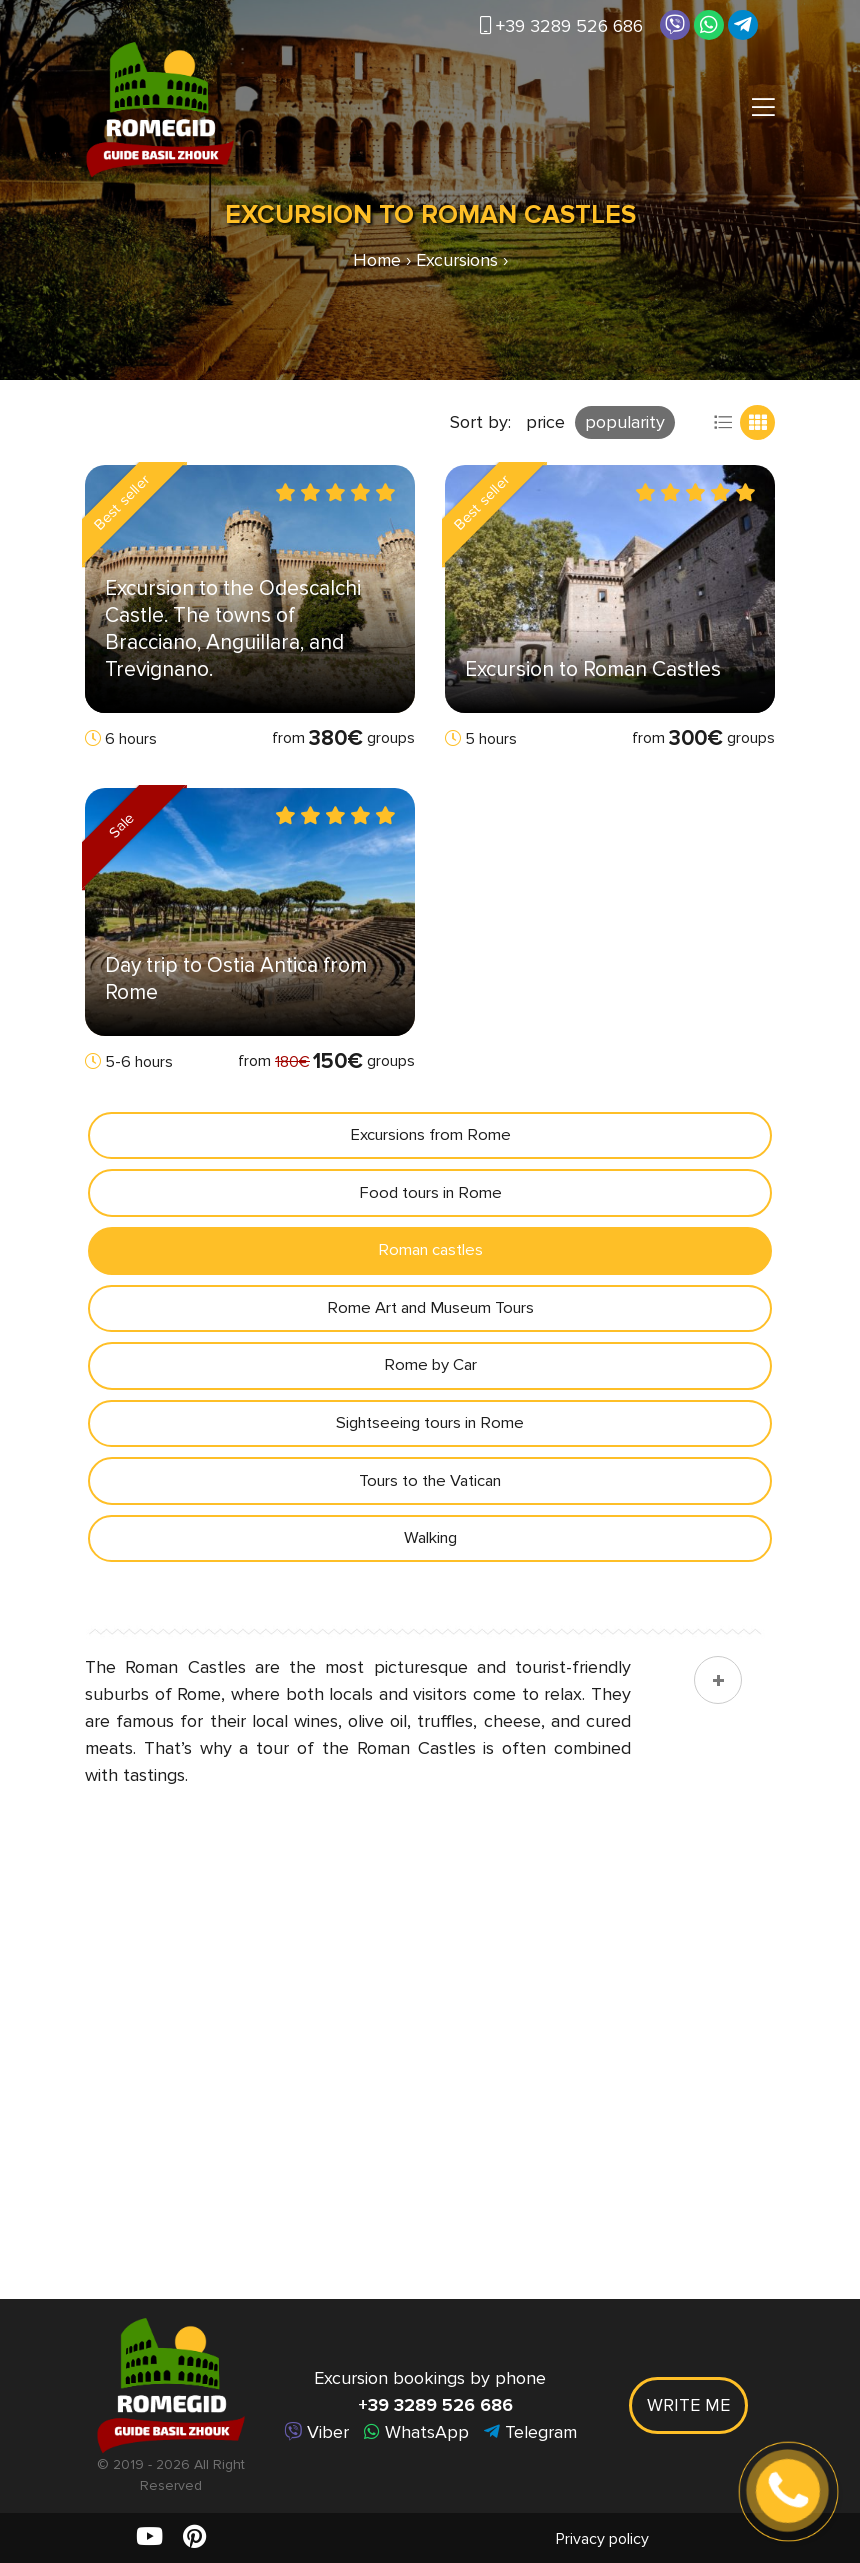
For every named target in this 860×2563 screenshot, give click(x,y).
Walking (430, 1552)
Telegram (530, 2432)
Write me (688, 2405)
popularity (625, 422)
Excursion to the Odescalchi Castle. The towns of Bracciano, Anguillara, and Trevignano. (233, 629)
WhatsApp (416, 2432)
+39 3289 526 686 (561, 26)
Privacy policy (602, 2539)
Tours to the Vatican (430, 1493)
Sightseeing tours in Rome (430, 1433)
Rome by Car (430, 1374)
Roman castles (430, 1255)
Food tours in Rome (430, 1195)
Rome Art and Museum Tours (430, 1314)
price (545, 422)
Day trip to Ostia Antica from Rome (236, 979)
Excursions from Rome (430, 1136)
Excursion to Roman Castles (593, 669)
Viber (316, 2432)
